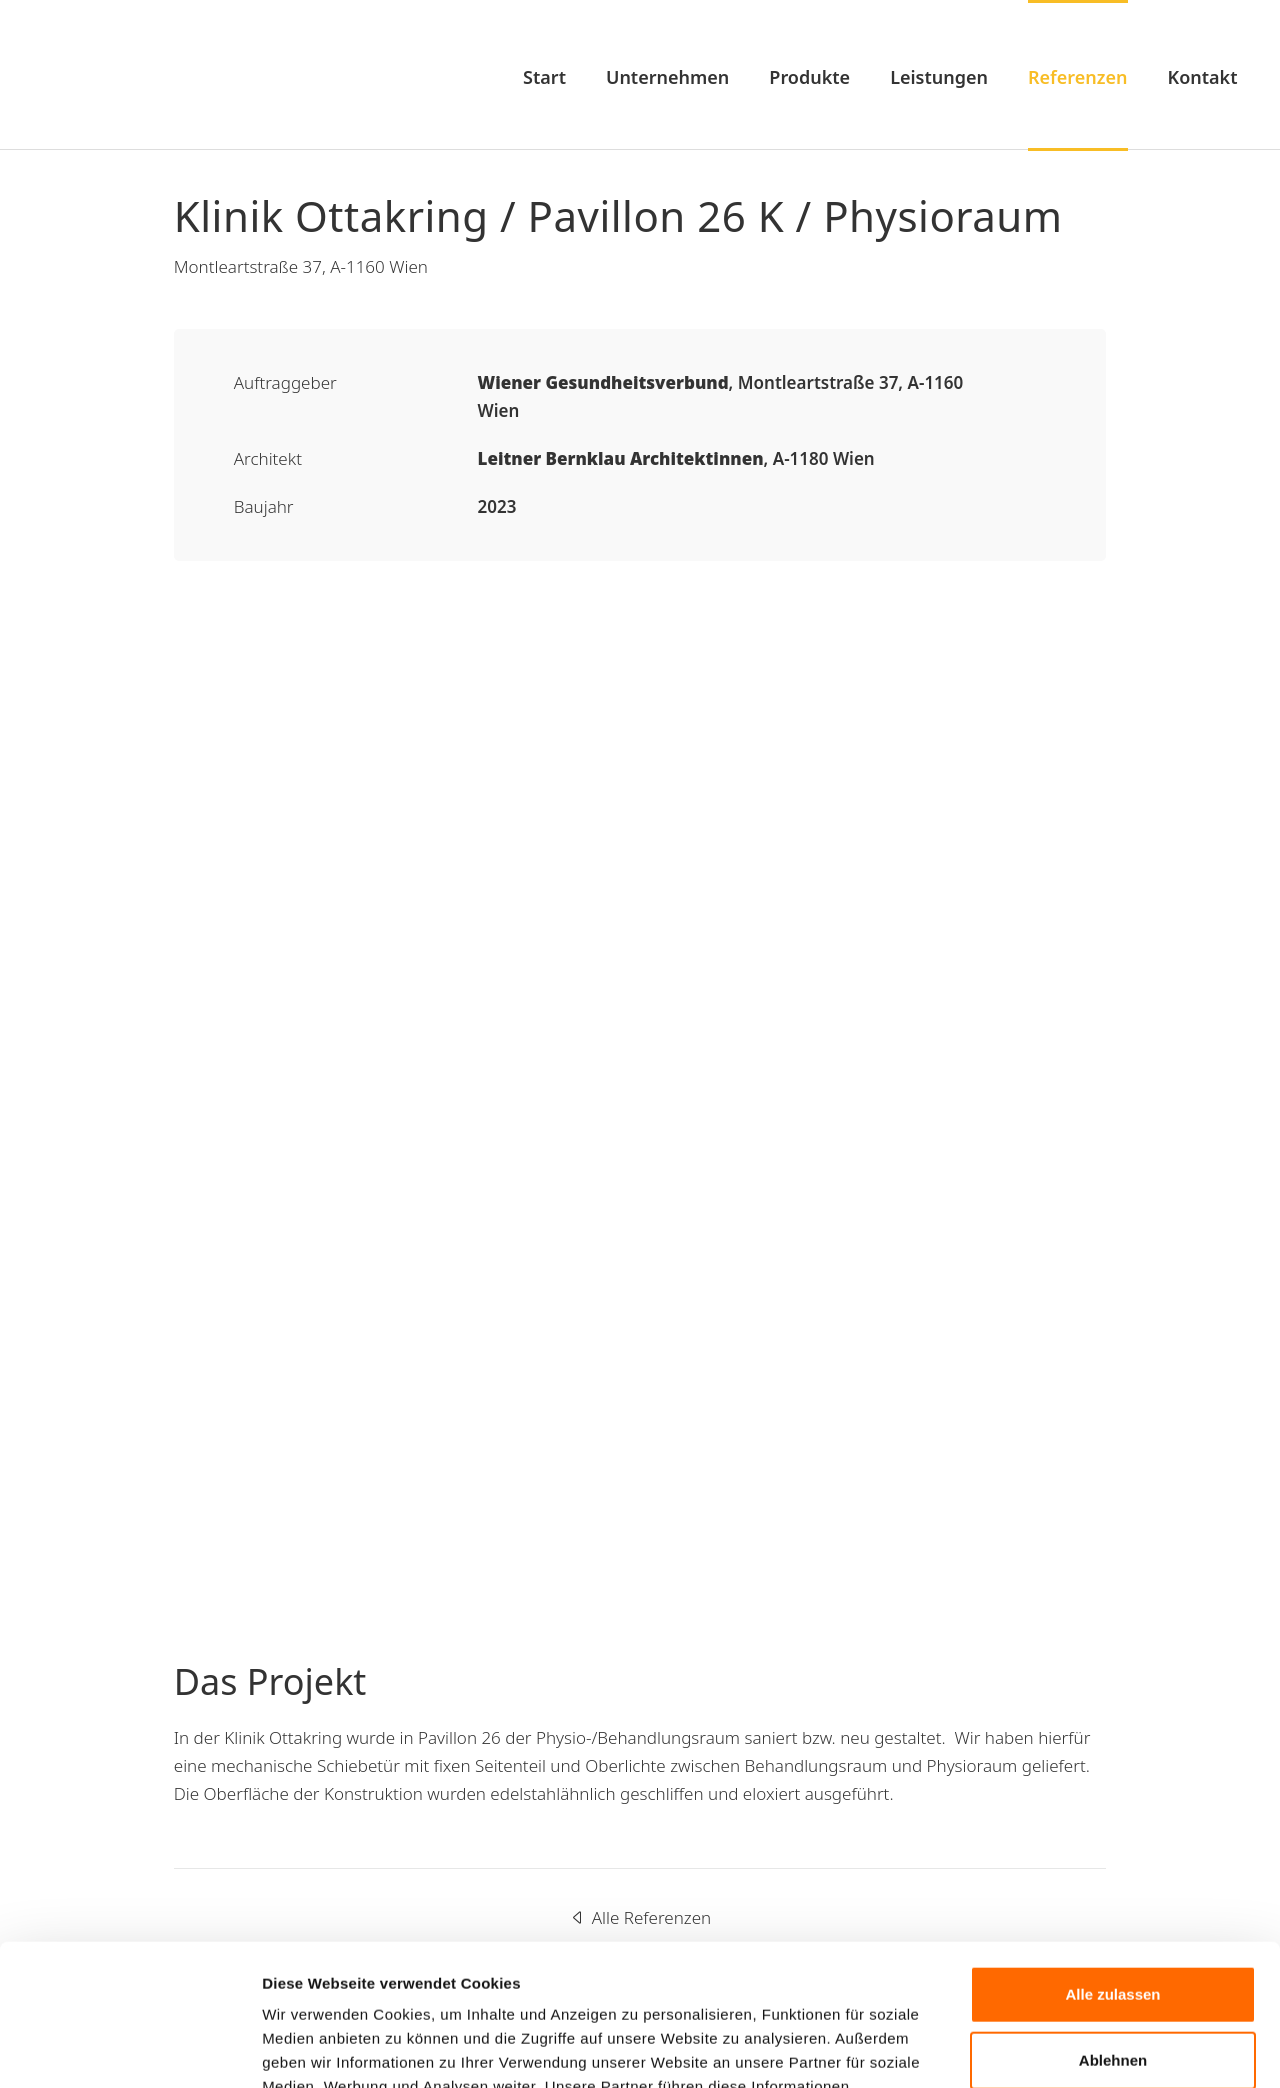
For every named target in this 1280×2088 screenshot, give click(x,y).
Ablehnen (1113, 1918)
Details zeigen (312, 2048)
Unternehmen (667, 77)
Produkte (809, 77)
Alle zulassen (1112, 1853)
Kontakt (1203, 77)
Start (544, 77)
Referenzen (1078, 77)
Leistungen (939, 77)
